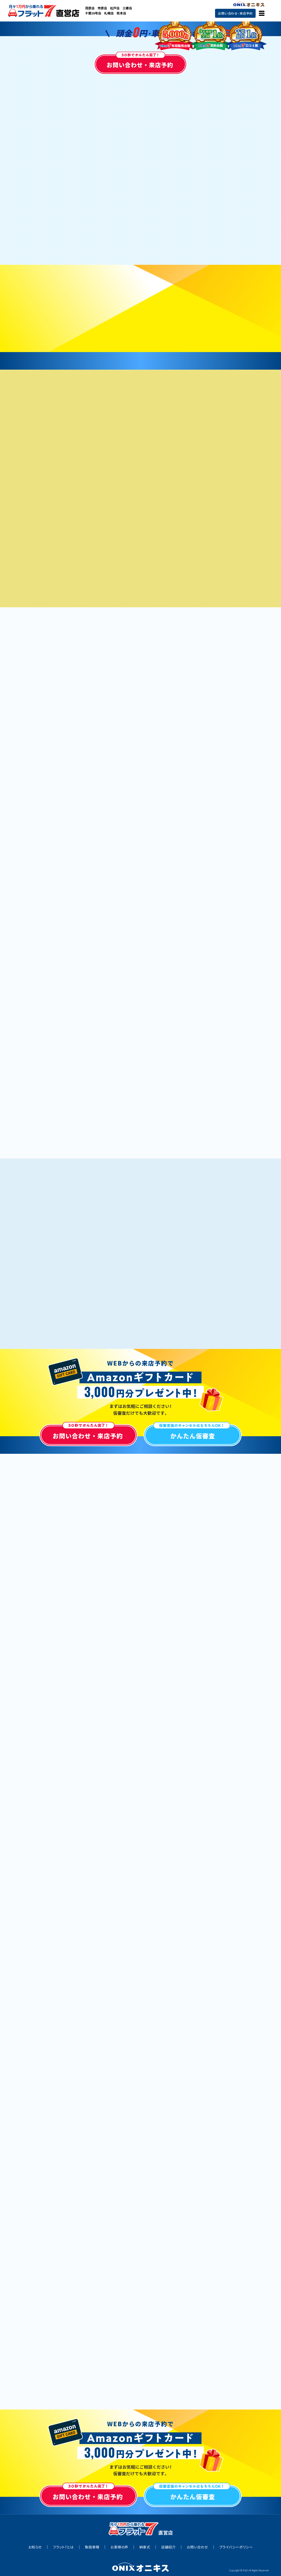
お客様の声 (119, 2547)
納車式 (144, 2547)
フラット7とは (63, 2547)
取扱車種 (92, 2547)
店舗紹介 (168, 2547)
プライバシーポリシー (236, 2547)
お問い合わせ (197, 2547)
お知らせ (35, 2547)
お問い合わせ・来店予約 (235, 13)
